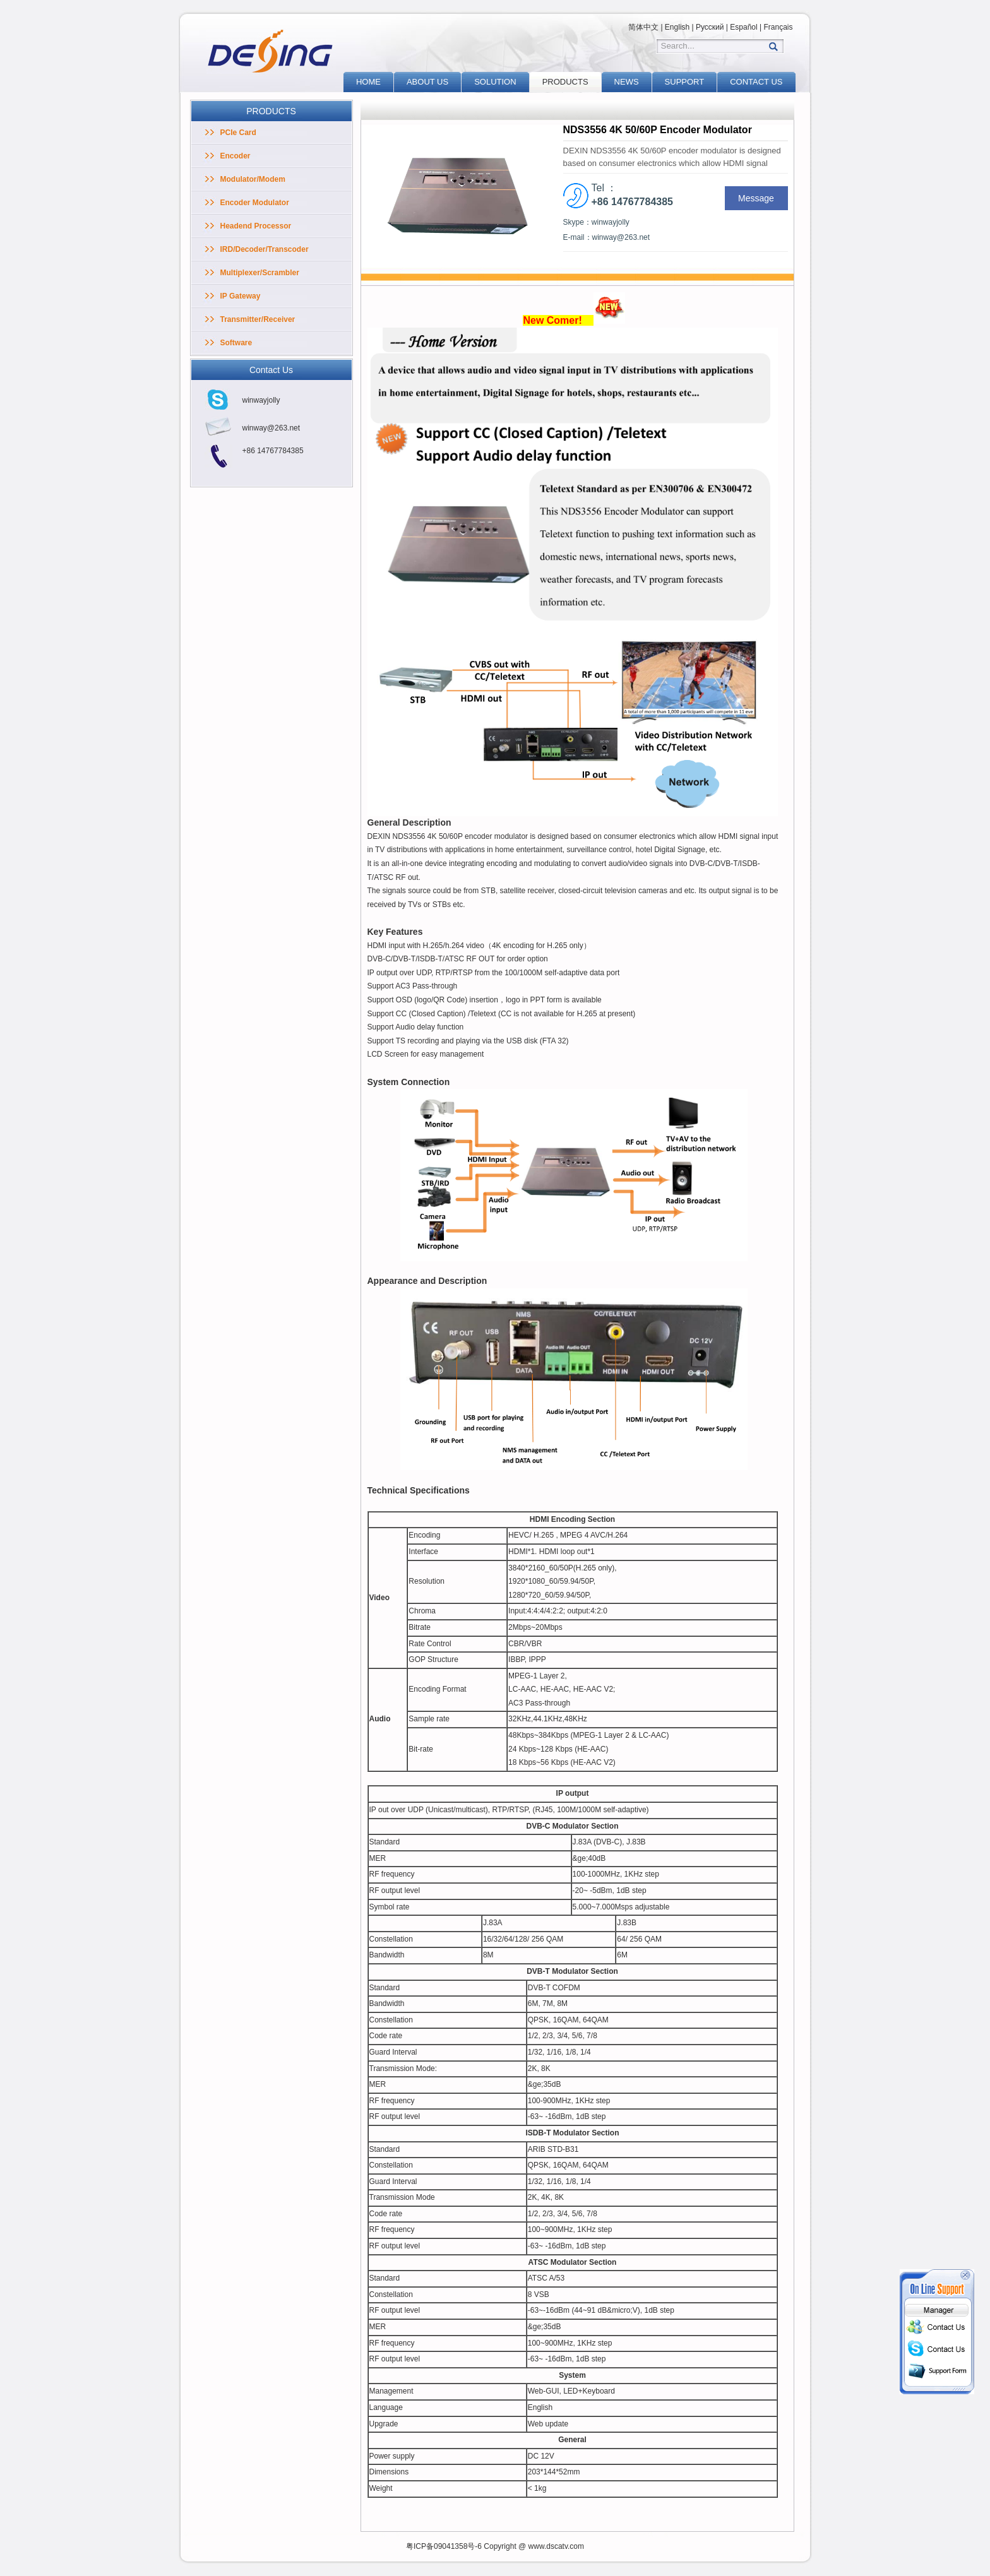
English (677, 27)
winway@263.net (271, 428)
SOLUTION (495, 81)
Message (756, 198)
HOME (368, 81)
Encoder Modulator (254, 202)
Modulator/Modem (252, 179)
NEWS (626, 81)
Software (236, 342)
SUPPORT (685, 81)
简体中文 (643, 27)
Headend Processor (256, 226)
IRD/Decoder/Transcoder (264, 249)
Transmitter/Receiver (257, 319)
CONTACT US (756, 81)
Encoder (235, 155)
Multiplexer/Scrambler (259, 272)
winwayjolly (261, 400)
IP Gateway (240, 296)
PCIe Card (238, 132)
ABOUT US (427, 81)
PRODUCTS (565, 81)
